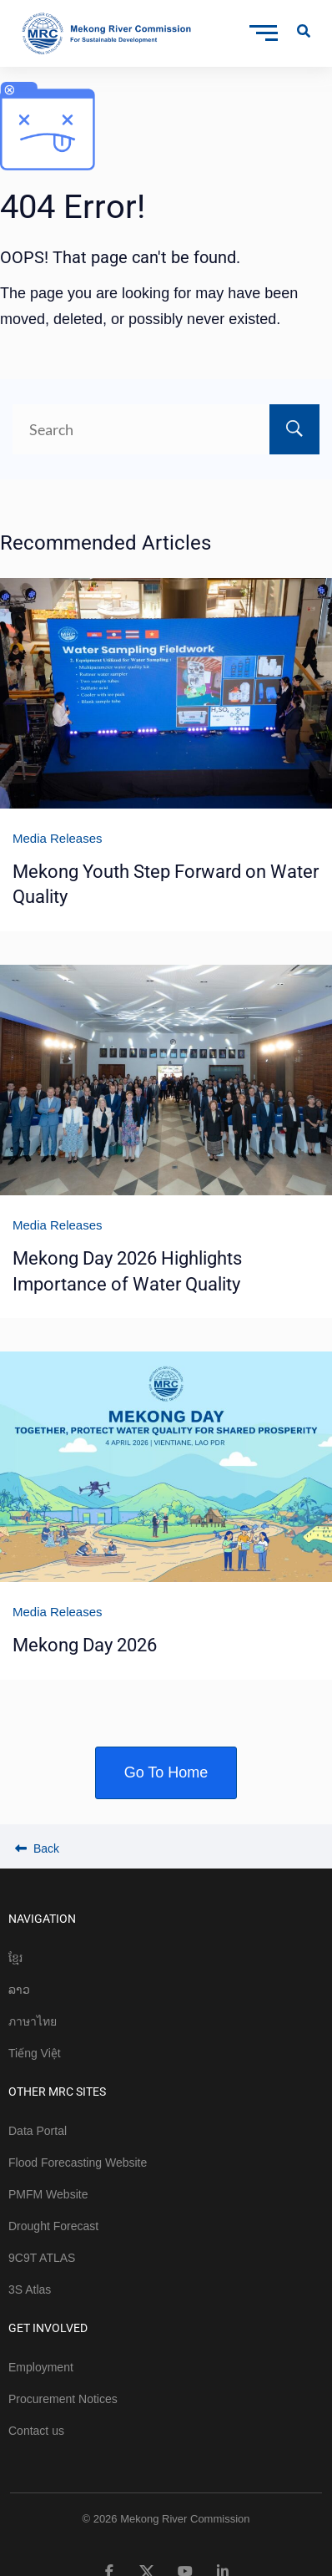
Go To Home (166, 1772)
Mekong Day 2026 (85, 1645)
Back (37, 1848)
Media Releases (58, 838)
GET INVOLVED (48, 2328)
